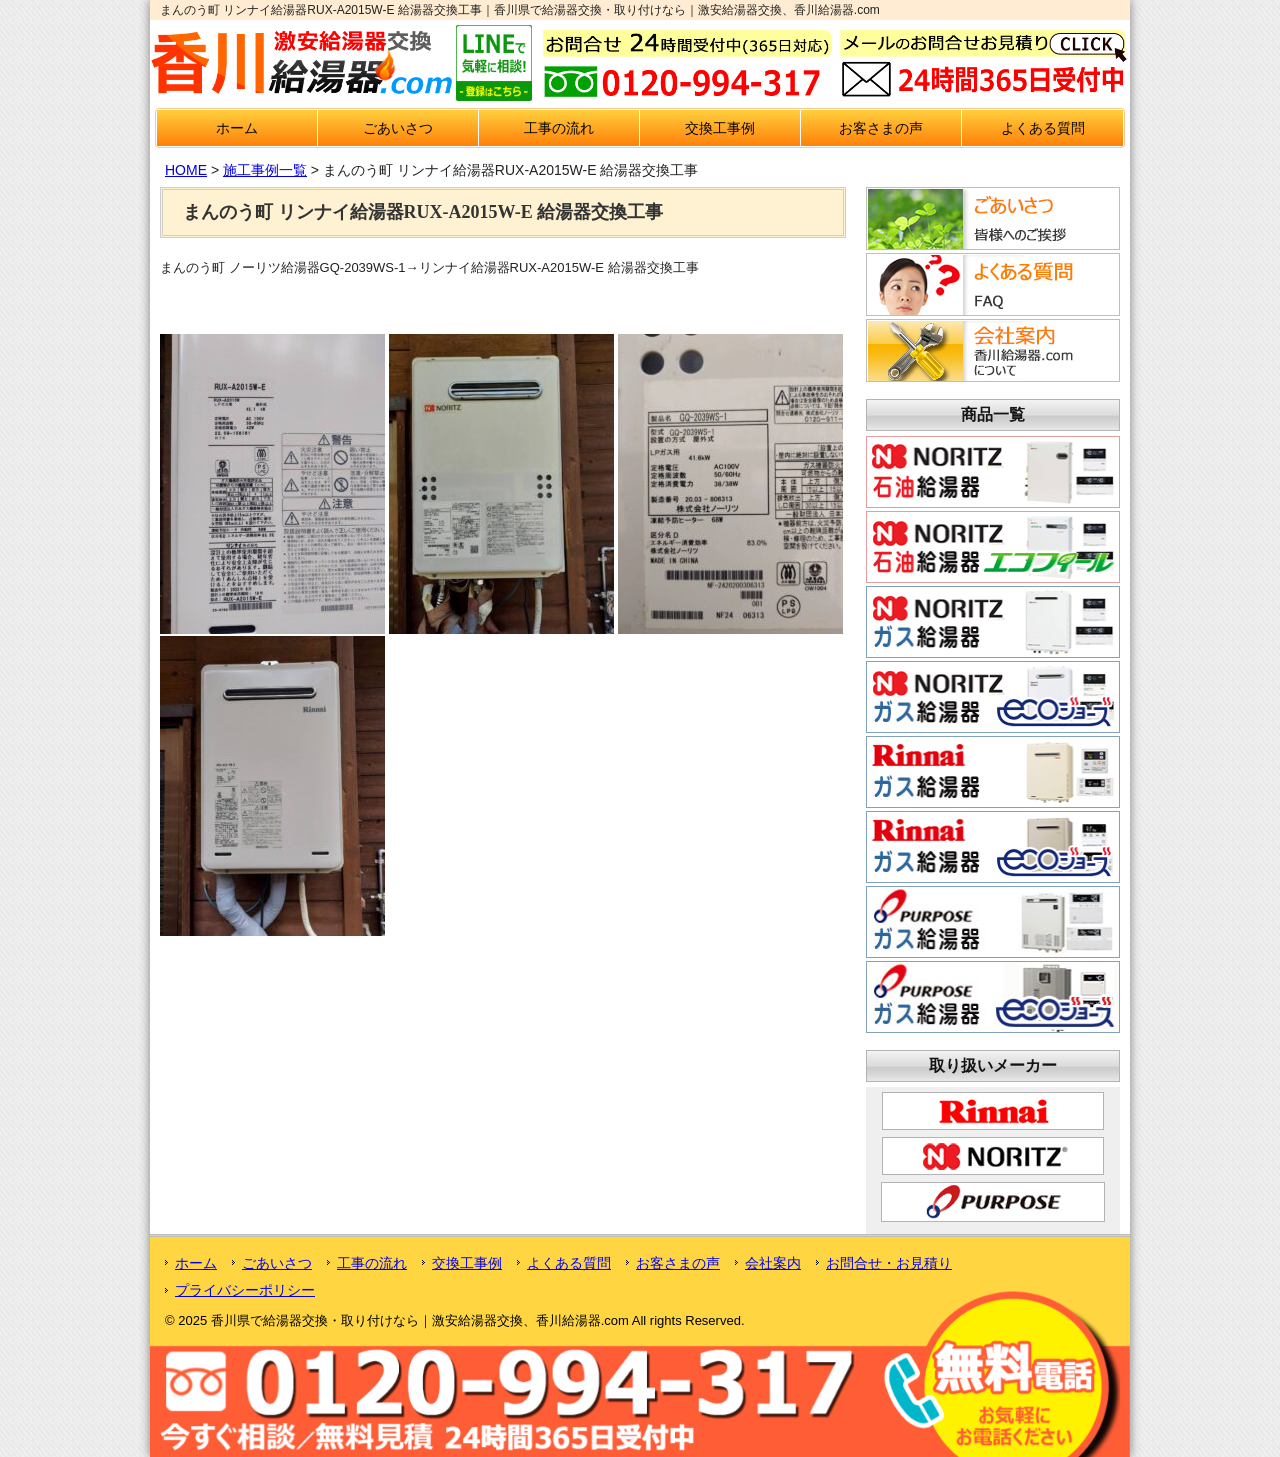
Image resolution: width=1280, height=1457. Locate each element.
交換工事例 (720, 128)
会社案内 (773, 1263)
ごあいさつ (398, 128)
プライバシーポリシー (245, 1290)
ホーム (237, 128)
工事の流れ (559, 128)
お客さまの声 (881, 128)
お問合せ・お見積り (889, 1263)
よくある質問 (1043, 128)
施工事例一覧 (265, 170)
